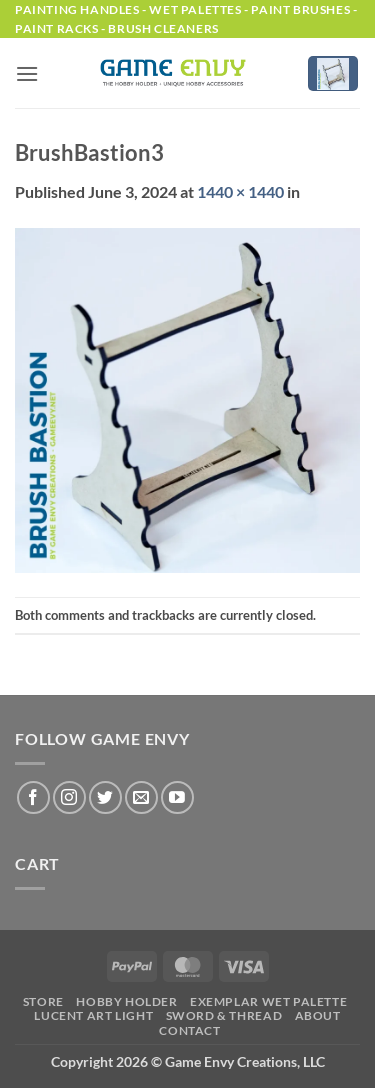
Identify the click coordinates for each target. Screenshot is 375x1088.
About (318, 1015)
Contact (189, 1030)
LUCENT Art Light (93, 1015)
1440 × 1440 (240, 191)
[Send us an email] (141, 797)
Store (43, 1001)
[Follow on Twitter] (105, 797)
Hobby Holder (126, 1001)
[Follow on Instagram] (69, 797)
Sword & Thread (224, 1015)
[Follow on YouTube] (177, 797)
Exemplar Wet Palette (268, 1001)
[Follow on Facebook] (33, 797)
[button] (27, 73)
